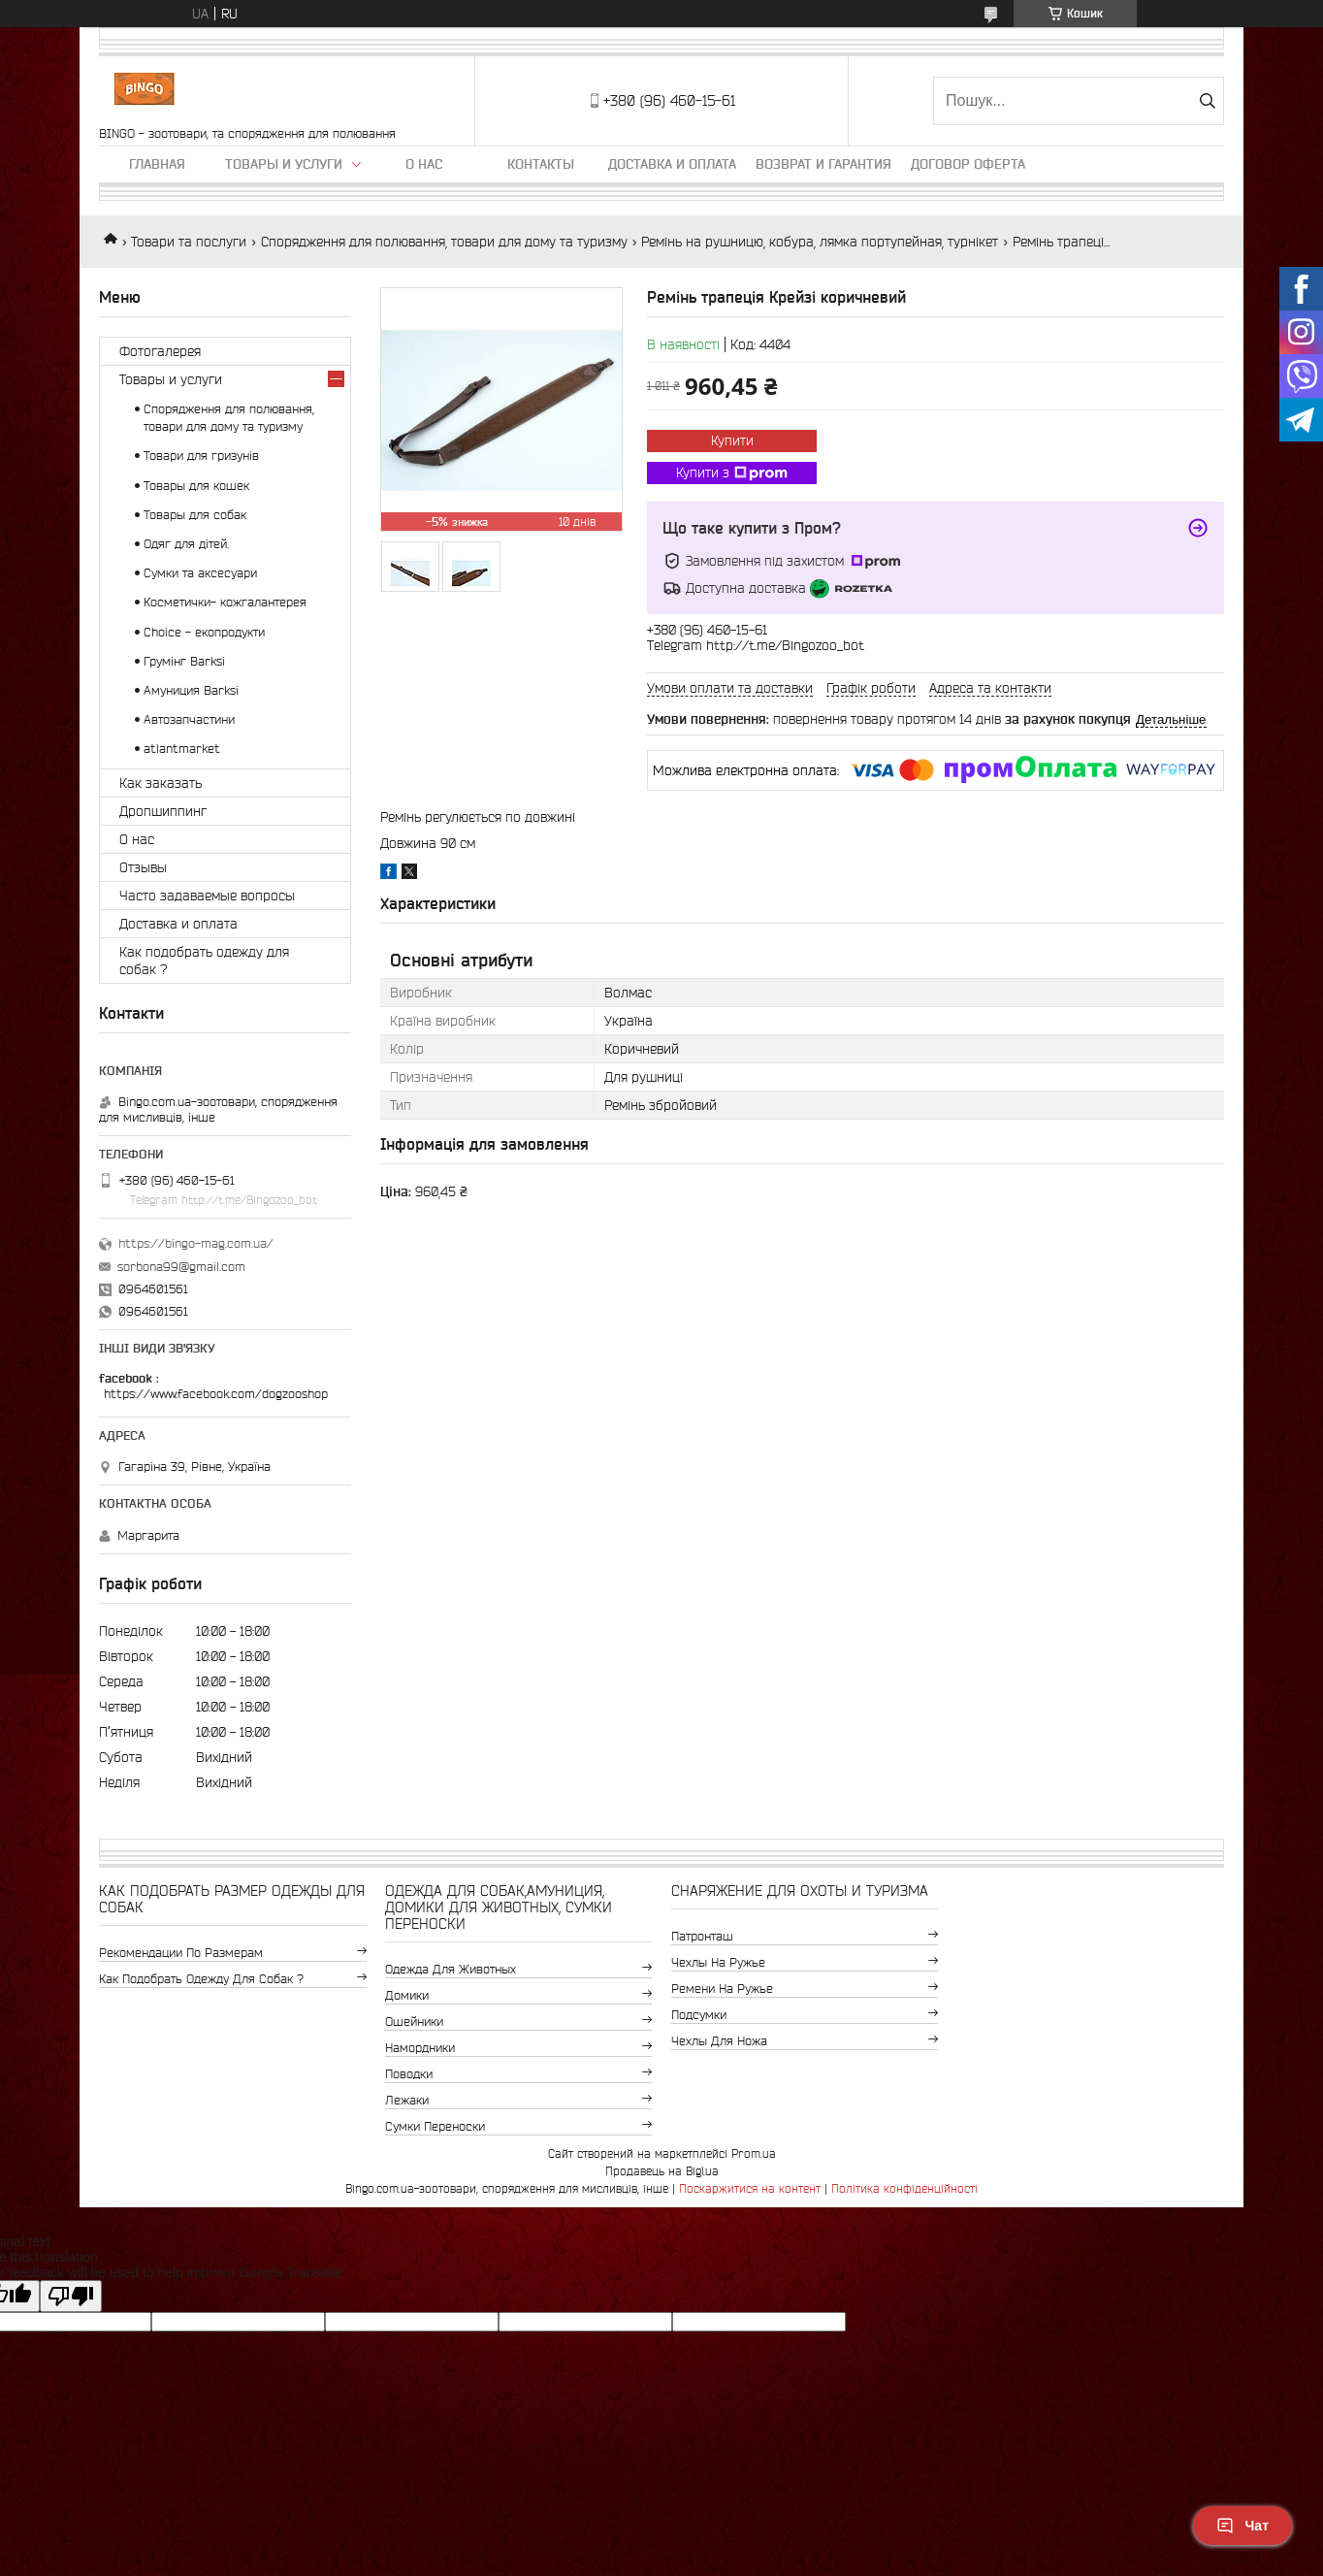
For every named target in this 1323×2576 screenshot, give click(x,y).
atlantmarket (182, 748)
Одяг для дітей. (186, 544)
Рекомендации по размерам (181, 1952)
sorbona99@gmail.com (181, 1266)
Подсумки (698, 2014)
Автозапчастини (189, 719)
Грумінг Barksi (184, 661)
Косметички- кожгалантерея (225, 602)
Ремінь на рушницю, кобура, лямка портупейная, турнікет (819, 241)
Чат (1242, 2525)
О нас (423, 164)
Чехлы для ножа (719, 2041)
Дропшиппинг (163, 811)
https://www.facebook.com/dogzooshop (216, 1393)
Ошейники (414, 2021)
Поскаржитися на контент (750, 2188)
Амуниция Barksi (191, 690)
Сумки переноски (435, 2126)
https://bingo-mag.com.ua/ (196, 1243)
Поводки (409, 2074)
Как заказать (160, 783)
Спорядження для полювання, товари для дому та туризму (444, 241)
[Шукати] (1207, 101)
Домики (407, 1995)
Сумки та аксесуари (200, 573)
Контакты (540, 164)
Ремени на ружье (722, 1988)
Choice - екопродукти (204, 632)
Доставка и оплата (672, 164)
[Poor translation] (71, 2296)
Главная (157, 164)
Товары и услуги (283, 164)
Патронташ (702, 1936)
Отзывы (143, 867)
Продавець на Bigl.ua (662, 2171)
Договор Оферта (968, 164)
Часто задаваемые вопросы (207, 895)
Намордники (420, 2047)
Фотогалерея (160, 351)
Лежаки (407, 2100)
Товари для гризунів (201, 455)
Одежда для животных (450, 1969)
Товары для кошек (196, 485)
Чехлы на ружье (718, 1962)
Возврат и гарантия (823, 164)
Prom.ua (753, 2153)
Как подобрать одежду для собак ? (204, 960)
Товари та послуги (188, 241)
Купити (732, 440)
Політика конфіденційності (904, 2188)
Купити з (732, 473)
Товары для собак (195, 514)
